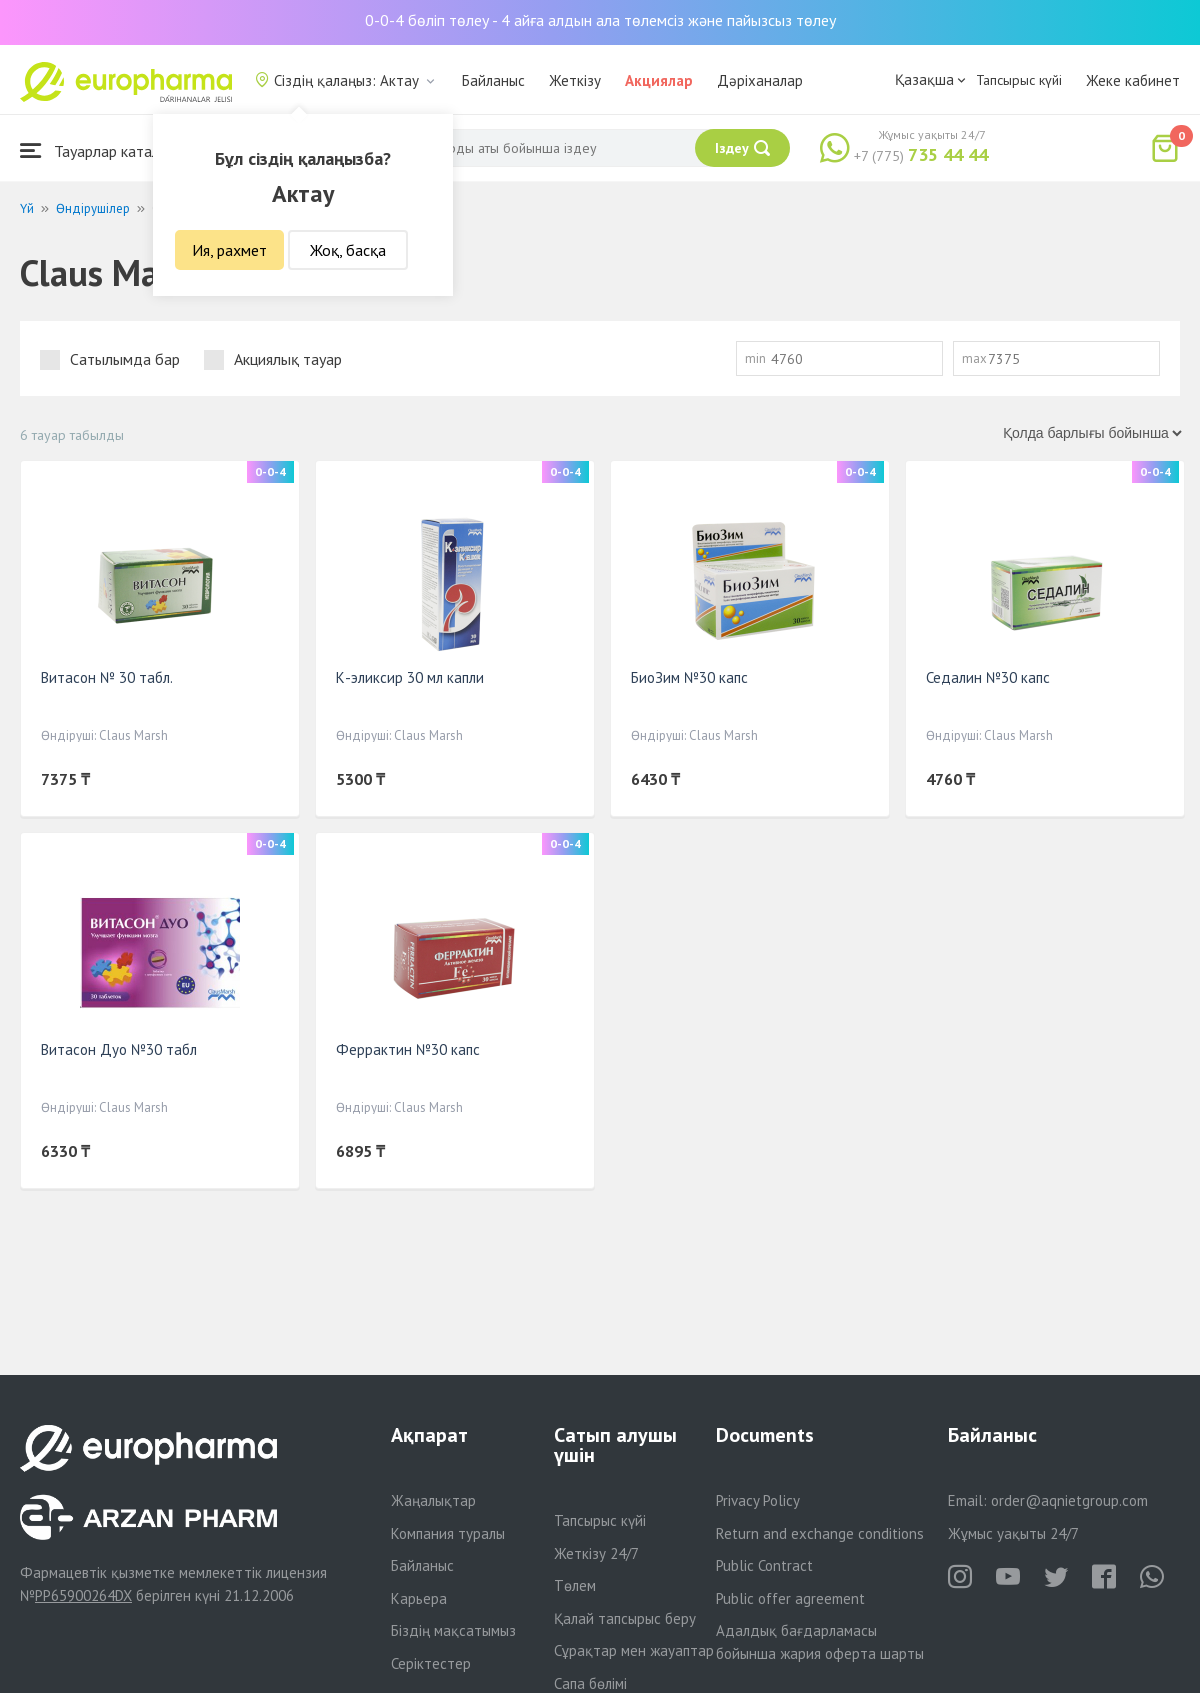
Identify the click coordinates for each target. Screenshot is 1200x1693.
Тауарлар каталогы (102, 150)
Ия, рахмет (229, 250)
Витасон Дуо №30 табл (119, 1049)
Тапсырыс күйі (1019, 80)
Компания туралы (448, 1533)
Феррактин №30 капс (408, 1049)
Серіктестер (431, 1663)
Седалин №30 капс (988, 677)
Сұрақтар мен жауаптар (634, 1650)
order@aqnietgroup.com (1069, 1500)
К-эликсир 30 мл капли (410, 677)
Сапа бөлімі (590, 1683)
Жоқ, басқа (348, 250)
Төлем (575, 1585)
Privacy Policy (758, 1500)
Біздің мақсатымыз (453, 1630)
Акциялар (659, 80)
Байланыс (493, 80)
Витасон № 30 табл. (107, 677)
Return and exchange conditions (820, 1533)
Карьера (419, 1598)
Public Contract (764, 1565)
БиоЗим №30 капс (689, 677)
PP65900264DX (83, 1595)
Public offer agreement (790, 1598)
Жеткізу (575, 80)
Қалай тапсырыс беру (625, 1618)
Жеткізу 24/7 (596, 1553)
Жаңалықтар (433, 1500)
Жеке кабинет (1133, 80)
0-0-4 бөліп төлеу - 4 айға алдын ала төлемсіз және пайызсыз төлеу (600, 20)
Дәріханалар (760, 80)
